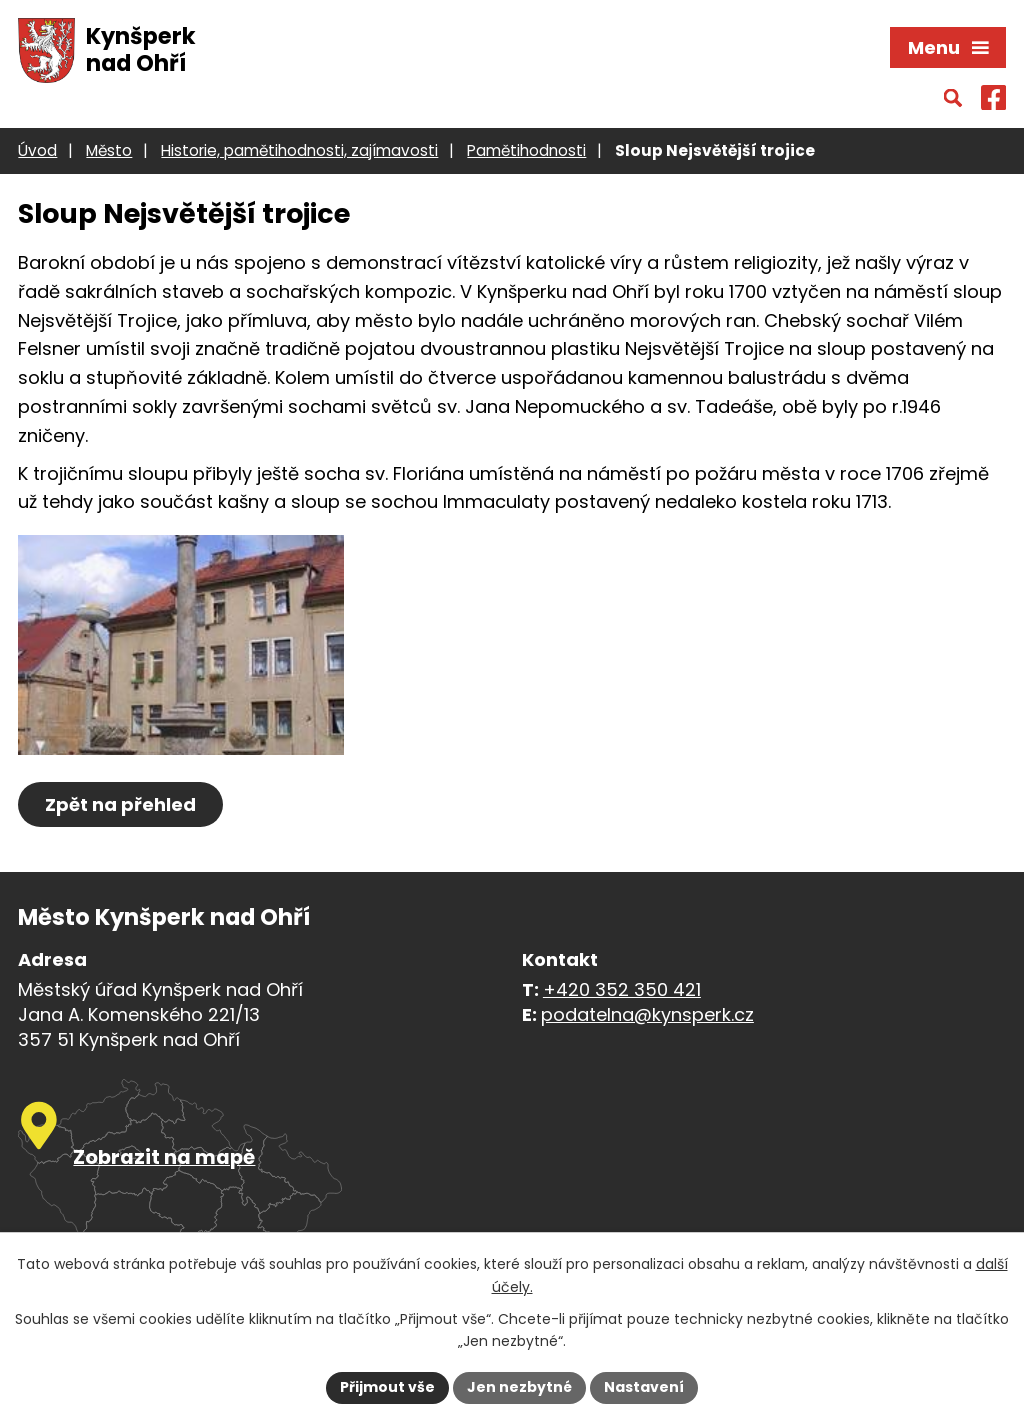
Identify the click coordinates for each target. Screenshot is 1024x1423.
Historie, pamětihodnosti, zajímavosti (299, 150)
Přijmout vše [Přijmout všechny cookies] (387, 1387)
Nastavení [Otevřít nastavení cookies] (644, 1387)
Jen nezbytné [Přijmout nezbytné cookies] (519, 1387)
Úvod (37, 150)
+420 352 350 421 (622, 989)
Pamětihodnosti (526, 150)
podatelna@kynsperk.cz (647, 1014)
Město (109, 150)
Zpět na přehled (120, 804)
